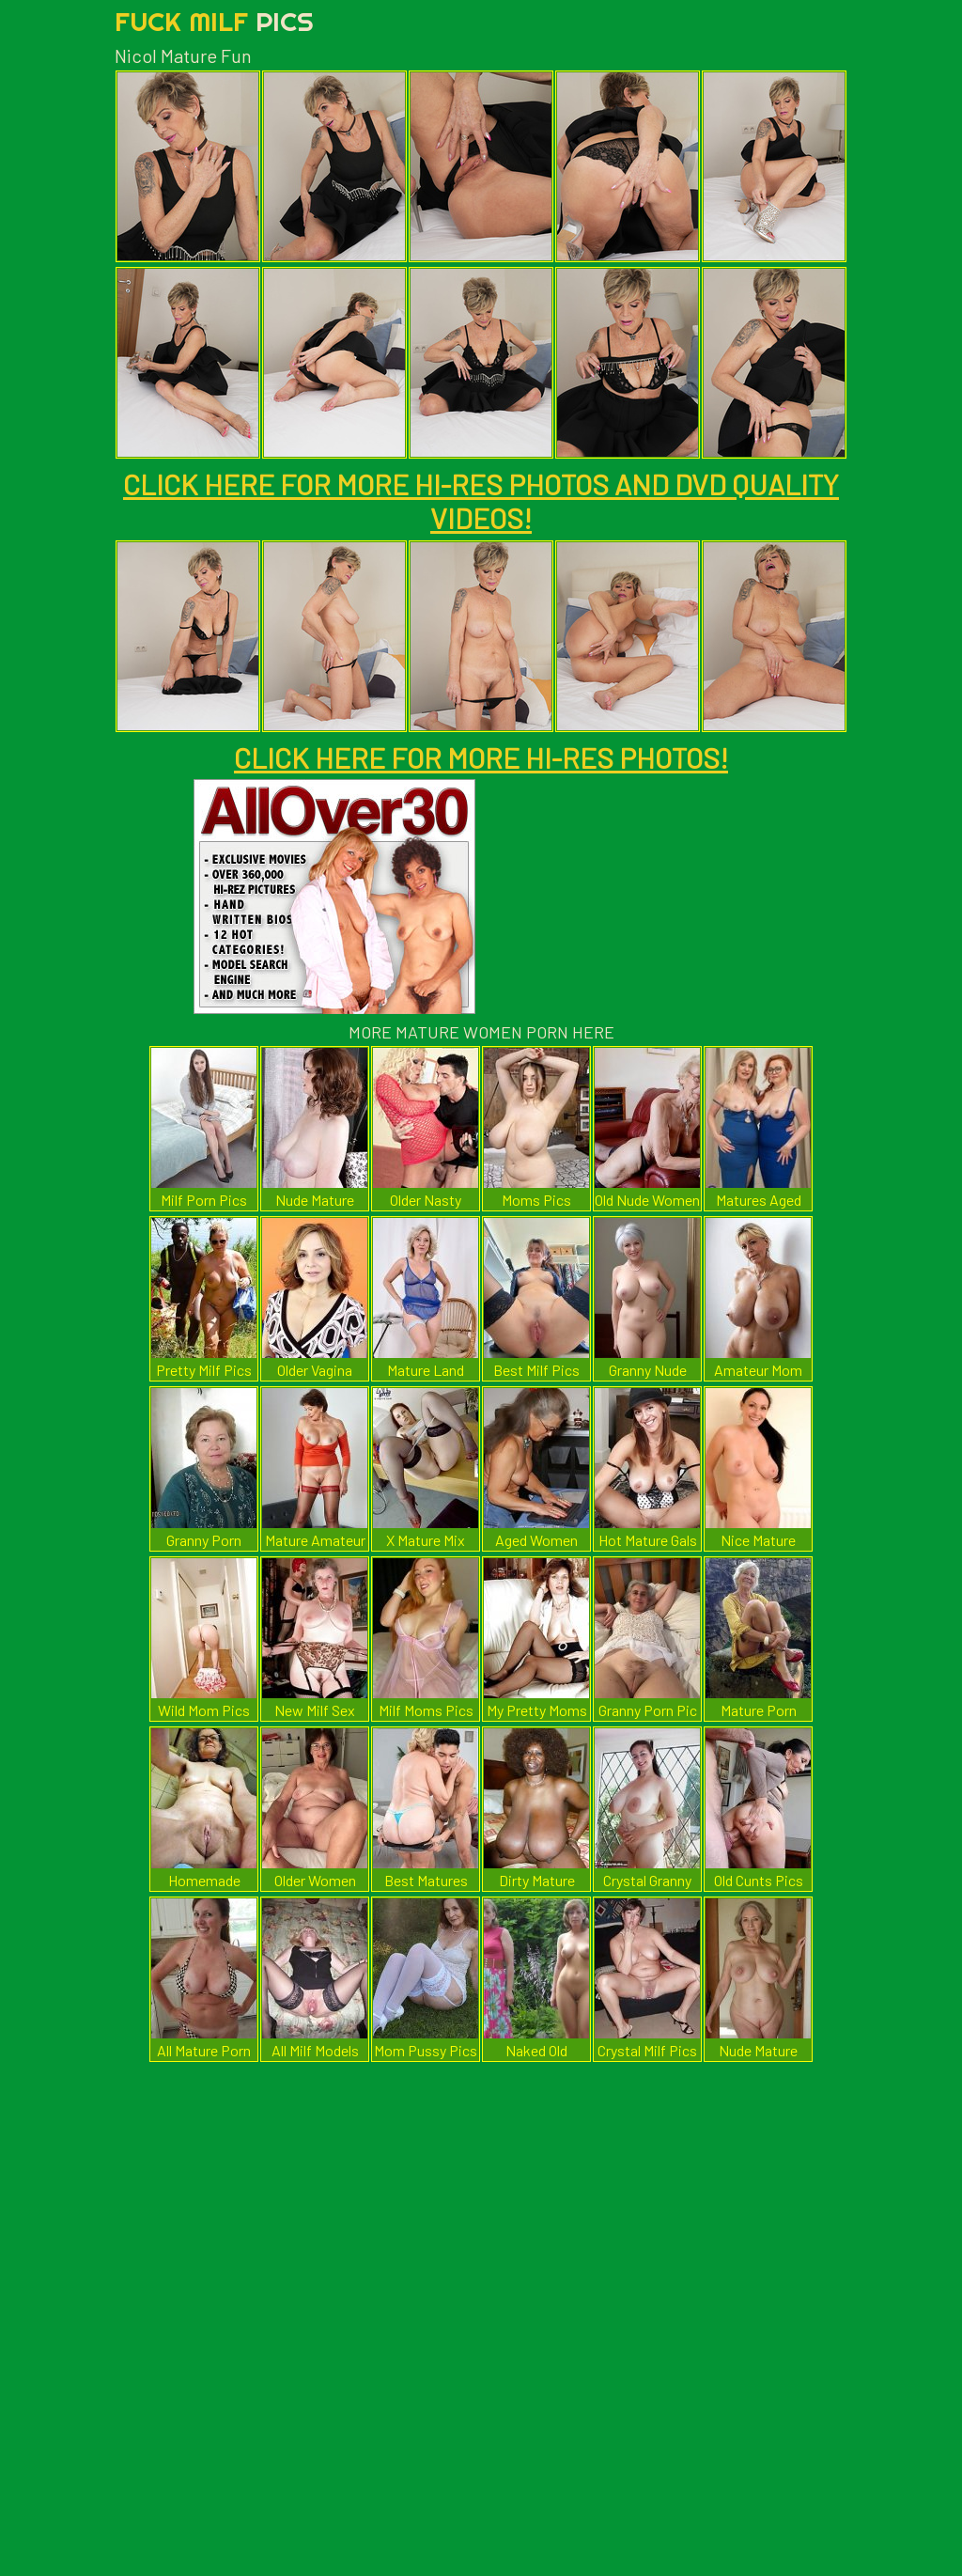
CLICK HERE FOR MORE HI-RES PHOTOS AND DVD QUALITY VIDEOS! (481, 501)
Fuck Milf (214, 21)
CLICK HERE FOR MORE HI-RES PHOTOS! (481, 757)
